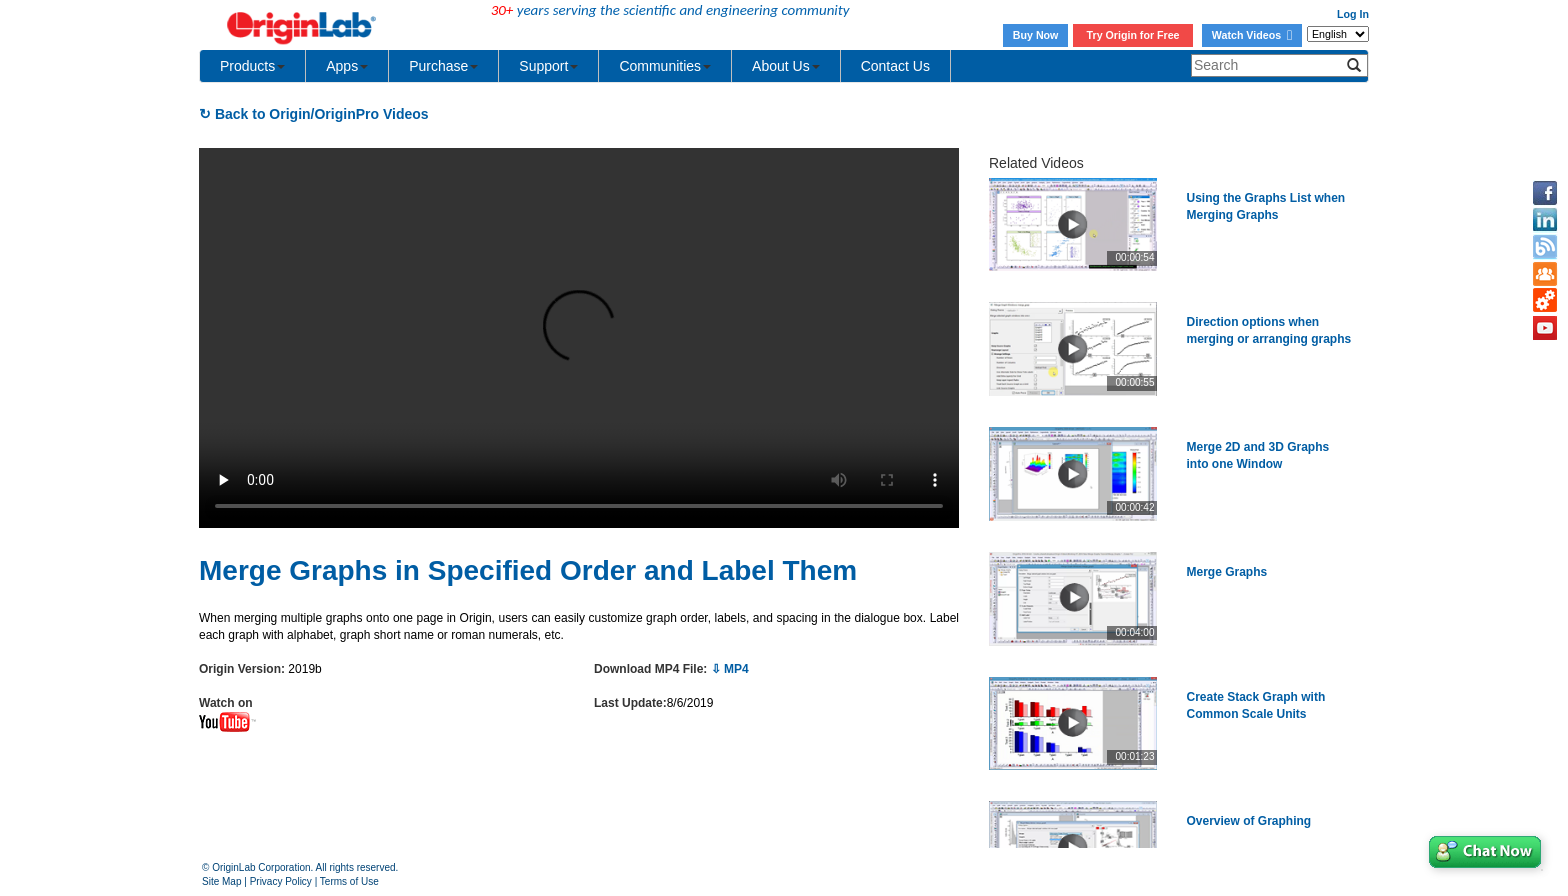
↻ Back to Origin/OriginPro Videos (314, 114)
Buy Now (1036, 35)
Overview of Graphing (1249, 821)
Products (252, 66)
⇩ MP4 (730, 669)
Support (548, 66)
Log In (1353, 14)
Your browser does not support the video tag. (579, 338)
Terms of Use (349, 881)
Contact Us (895, 66)
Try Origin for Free (1133, 35)
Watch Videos (1252, 35)
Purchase (443, 66)
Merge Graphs (1227, 572)
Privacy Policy (281, 881)
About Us (786, 66)
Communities (665, 66)
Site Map (221, 881)
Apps (347, 66)
